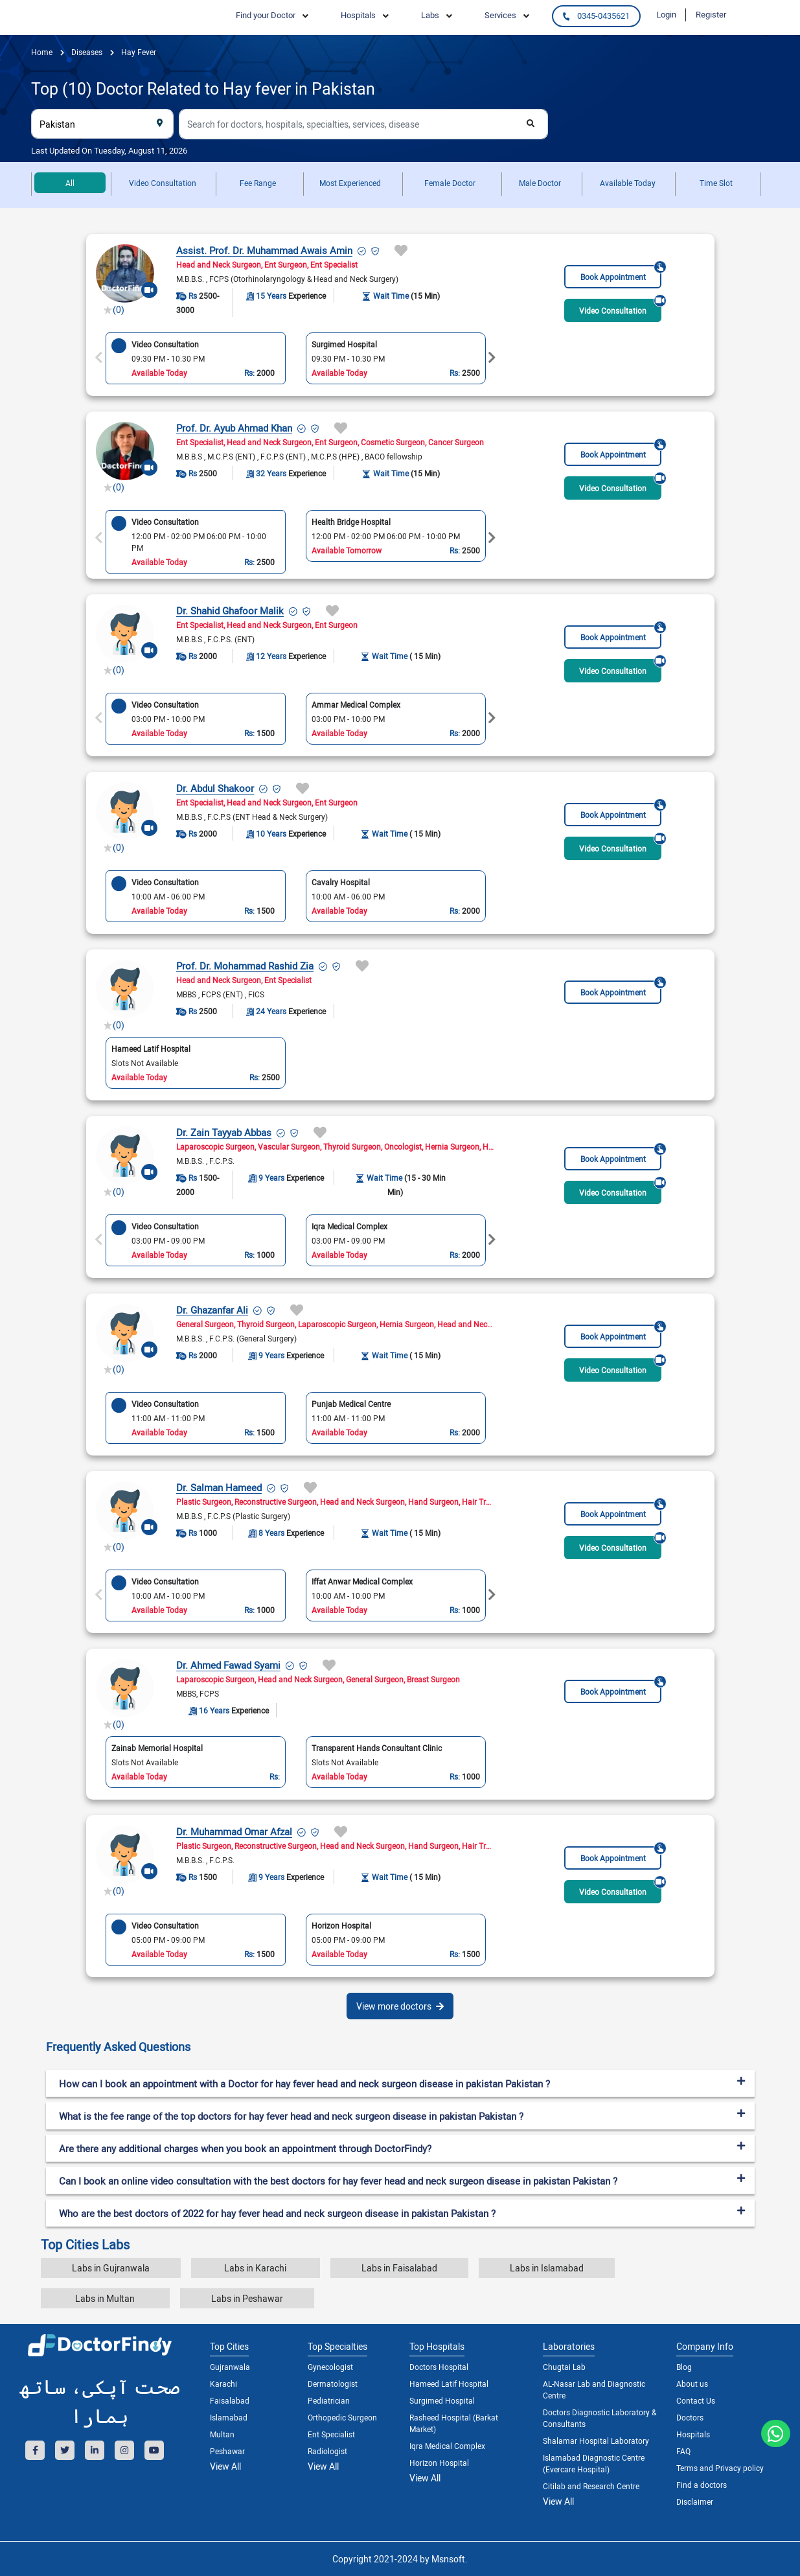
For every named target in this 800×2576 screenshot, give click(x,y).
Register (711, 14)
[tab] (400, 2047)
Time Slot (716, 183)
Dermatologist (333, 2383)
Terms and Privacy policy (720, 2468)
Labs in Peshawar (247, 2298)
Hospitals (693, 2434)
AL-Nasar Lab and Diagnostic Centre (594, 2389)
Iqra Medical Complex (447, 2446)
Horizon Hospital (439, 2462)
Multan (222, 2434)
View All (225, 2466)
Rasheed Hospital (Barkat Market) (453, 2423)
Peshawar (227, 2451)
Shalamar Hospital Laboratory (596, 2440)
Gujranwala (230, 2366)
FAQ (683, 2451)
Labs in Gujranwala (111, 2268)
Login (666, 14)
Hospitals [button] (358, 15)
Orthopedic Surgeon (342, 2417)
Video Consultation (162, 183)
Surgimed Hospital (442, 2400)
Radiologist (327, 2451)
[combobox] (102, 124)
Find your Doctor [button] (265, 15)
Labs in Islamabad (547, 2268)
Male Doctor (540, 183)
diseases (85, 52)
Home (41, 52)
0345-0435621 (596, 15)
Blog (684, 2366)
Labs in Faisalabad (399, 2268)
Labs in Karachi (255, 2268)
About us (692, 2383)
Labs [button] (430, 15)
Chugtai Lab (564, 2366)
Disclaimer (694, 2501)
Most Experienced (350, 183)
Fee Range (258, 183)
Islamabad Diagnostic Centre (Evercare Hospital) (594, 2463)
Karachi (223, 2383)
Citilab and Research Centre (591, 2486)
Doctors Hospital (438, 2366)
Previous (99, 357)
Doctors (689, 2417)
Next (491, 357)
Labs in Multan (105, 2298)
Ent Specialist (331, 2434)
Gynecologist (330, 2366)
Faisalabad (229, 2400)
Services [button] (500, 15)
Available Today (628, 183)
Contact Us (695, 2400)
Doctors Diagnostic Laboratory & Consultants (599, 2418)
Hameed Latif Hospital (448, 2383)
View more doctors (400, 2006)
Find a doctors (701, 2484)
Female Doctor (449, 183)
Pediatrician (329, 2400)
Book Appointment (620, 273)
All (69, 183)
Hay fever (137, 52)
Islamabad (228, 2417)
